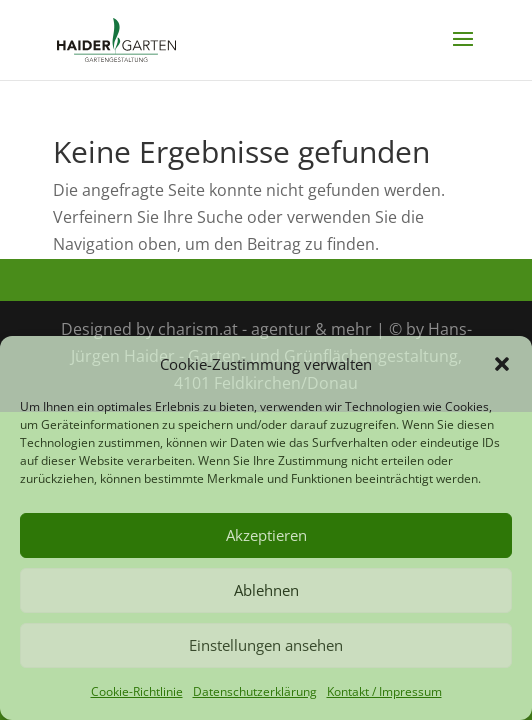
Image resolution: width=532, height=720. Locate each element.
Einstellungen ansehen (266, 645)
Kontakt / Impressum (384, 691)
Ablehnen (266, 590)
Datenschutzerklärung (255, 691)
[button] (502, 364)
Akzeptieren (266, 535)
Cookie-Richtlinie (137, 691)
